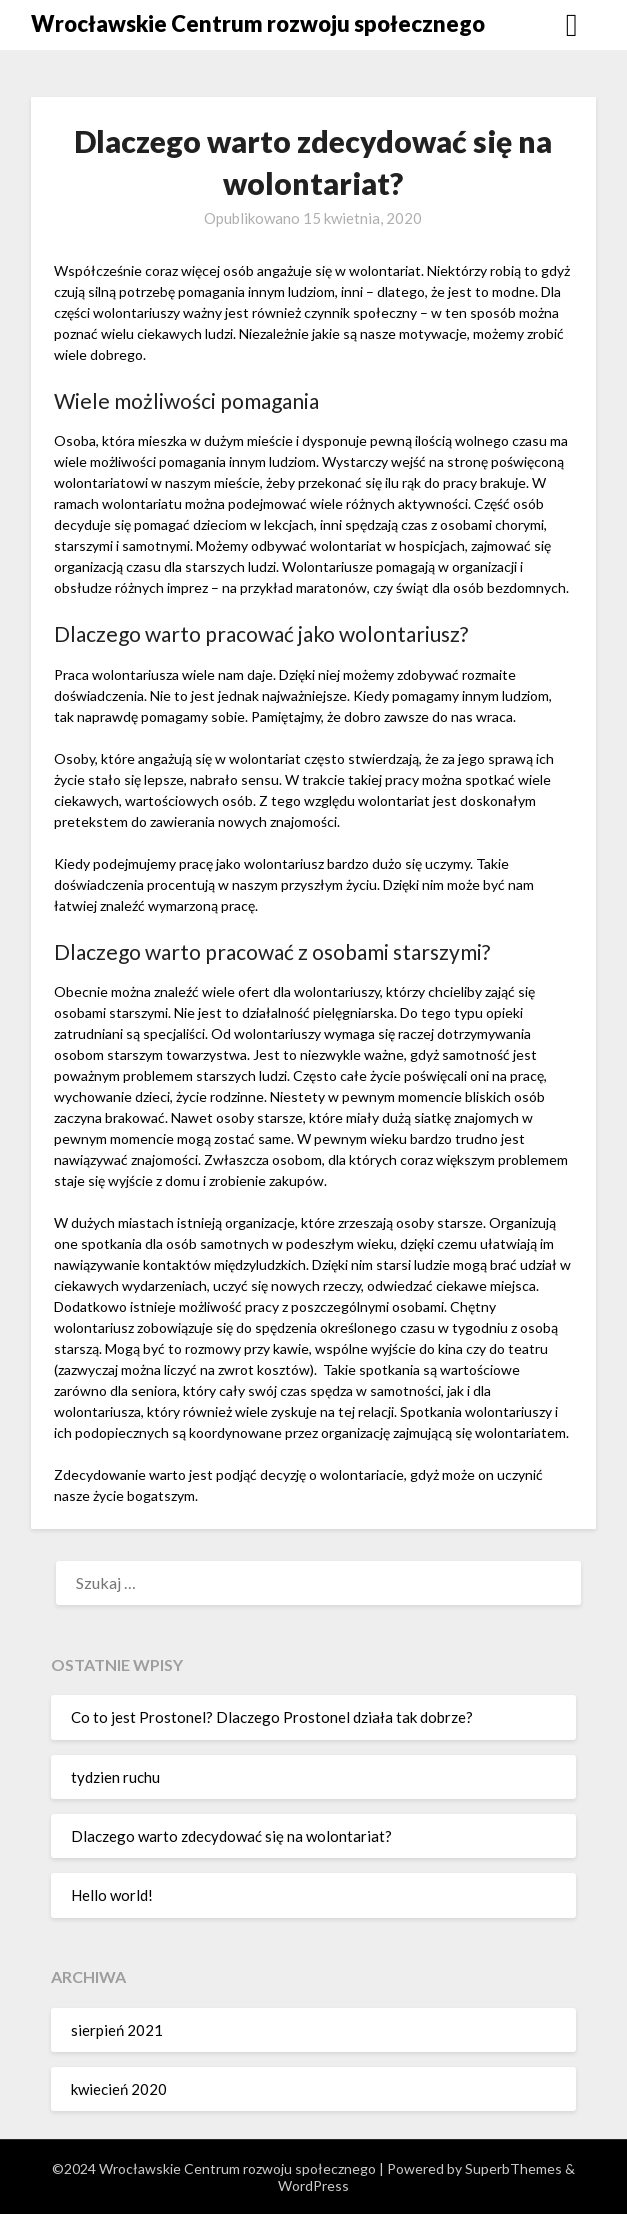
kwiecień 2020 (119, 2089)
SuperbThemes (513, 2168)
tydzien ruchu (115, 1777)
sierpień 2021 (117, 2030)
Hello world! (112, 1895)
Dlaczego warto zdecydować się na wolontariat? (231, 1836)
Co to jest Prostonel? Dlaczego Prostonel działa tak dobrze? (272, 1717)
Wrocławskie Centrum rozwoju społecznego (258, 23)
